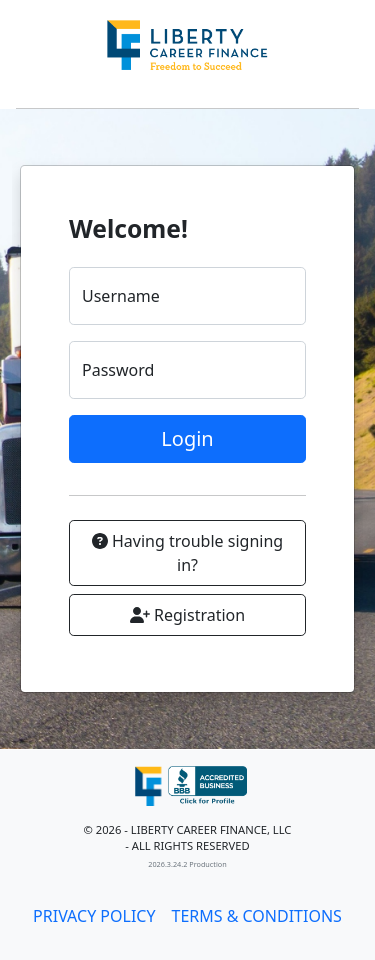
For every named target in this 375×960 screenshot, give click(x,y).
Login (187, 438)
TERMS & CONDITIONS (257, 916)
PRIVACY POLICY (94, 916)
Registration (187, 615)
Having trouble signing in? (187, 553)
